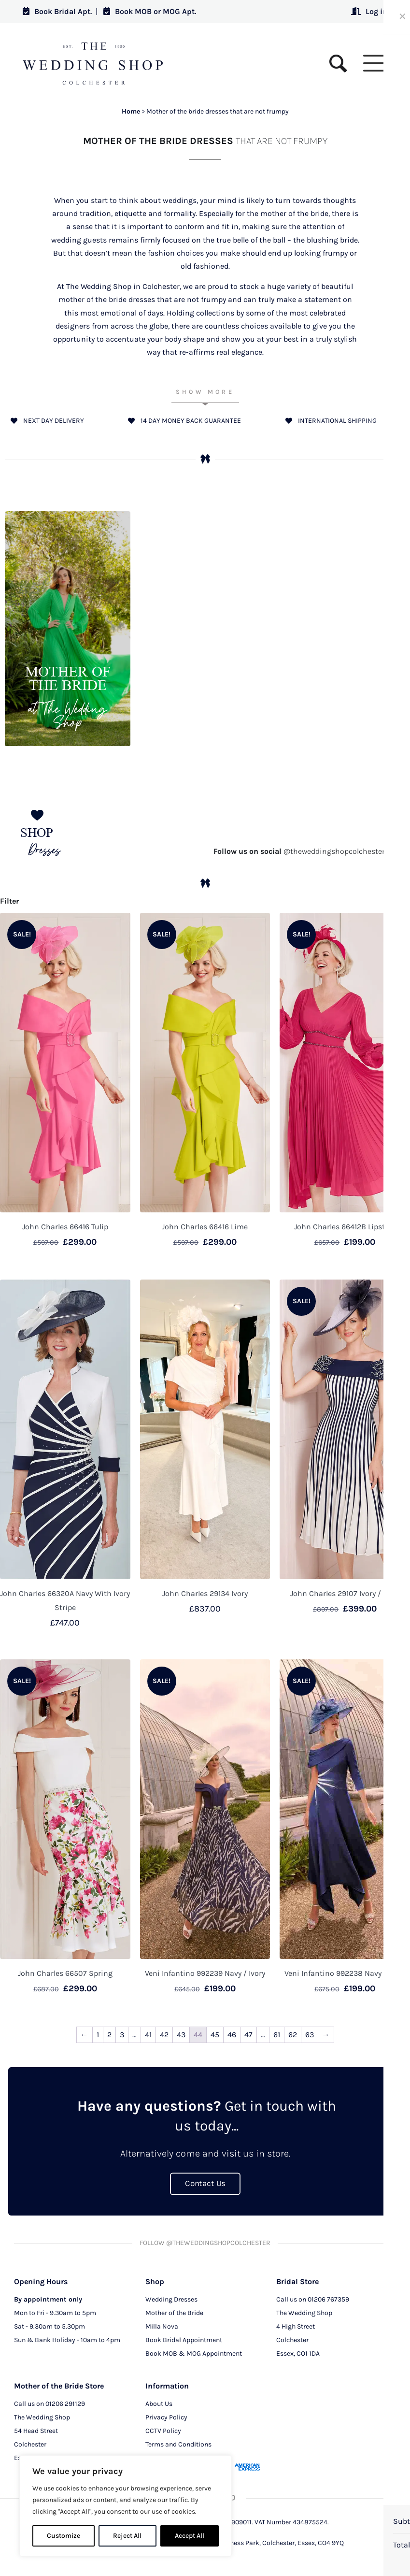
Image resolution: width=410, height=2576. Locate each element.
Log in (369, 11)
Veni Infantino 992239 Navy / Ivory (205, 1973)
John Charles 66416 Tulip (65, 1226)
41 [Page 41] (148, 2034)
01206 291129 (65, 2403)
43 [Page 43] (181, 2034)
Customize (63, 2536)
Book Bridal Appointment (183, 2339)
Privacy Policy (166, 2417)
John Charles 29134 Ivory (205, 1593)
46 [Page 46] (231, 2034)
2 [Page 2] (109, 2034)
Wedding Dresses (171, 2299)
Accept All (189, 2536)
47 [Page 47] (248, 2034)
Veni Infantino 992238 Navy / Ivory (344, 1973)
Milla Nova (161, 2326)
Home (131, 111)
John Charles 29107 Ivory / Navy (345, 1593)
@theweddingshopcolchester (299, 851)
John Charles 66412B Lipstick (345, 1226)
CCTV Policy (163, 2430)
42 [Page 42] (164, 2034)
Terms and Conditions (178, 2444)
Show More (205, 391)
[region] (125, 2506)
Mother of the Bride (174, 2312)
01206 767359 (328, 2299)
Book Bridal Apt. (57, 11)
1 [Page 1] (98, 2034)
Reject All (127, 2536)
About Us (158, 2403)
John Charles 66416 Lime (205, 1226)
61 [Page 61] (276, 2034)
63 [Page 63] (309, 2034)
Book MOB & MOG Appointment (193, 2353)
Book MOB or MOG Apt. (149, 11)
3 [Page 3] (122, 2034)
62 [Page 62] (292, 2034)
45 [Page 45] (215, 2034)
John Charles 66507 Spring (65, 1973)
